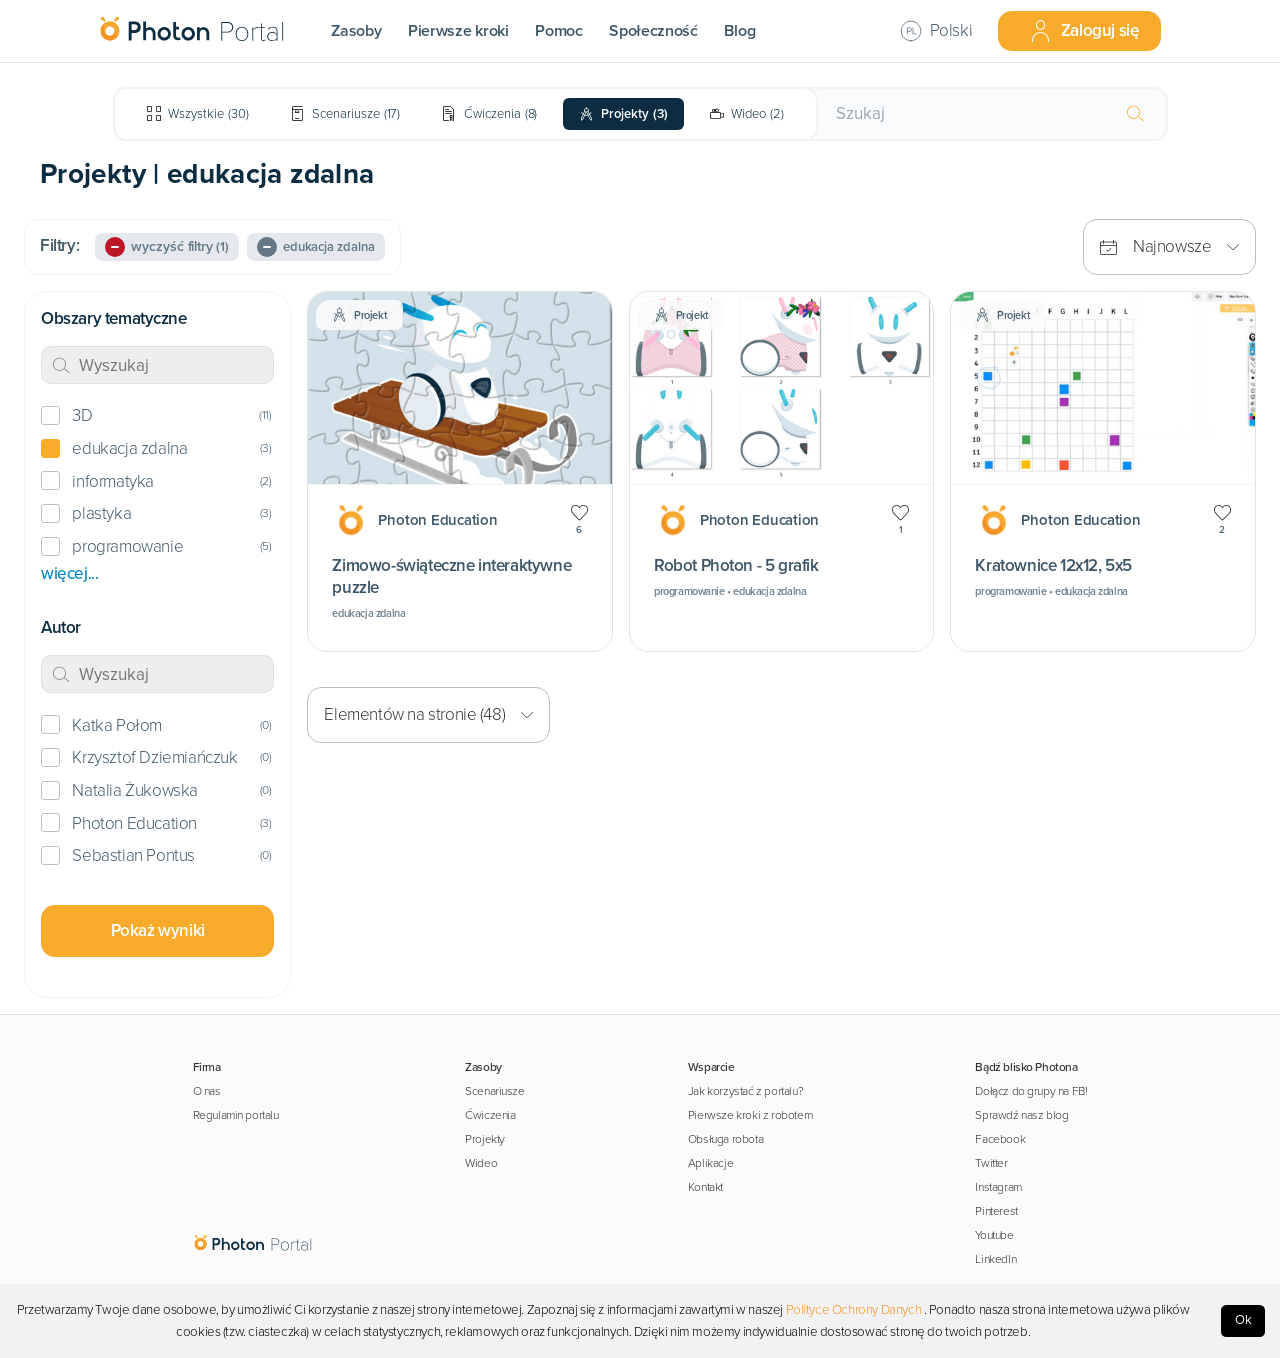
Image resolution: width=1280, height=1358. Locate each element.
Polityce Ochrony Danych (854, 1310)
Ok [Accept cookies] (1243, 1320)
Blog (739, 31)
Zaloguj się (1084, 31)
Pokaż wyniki (158, 930)
